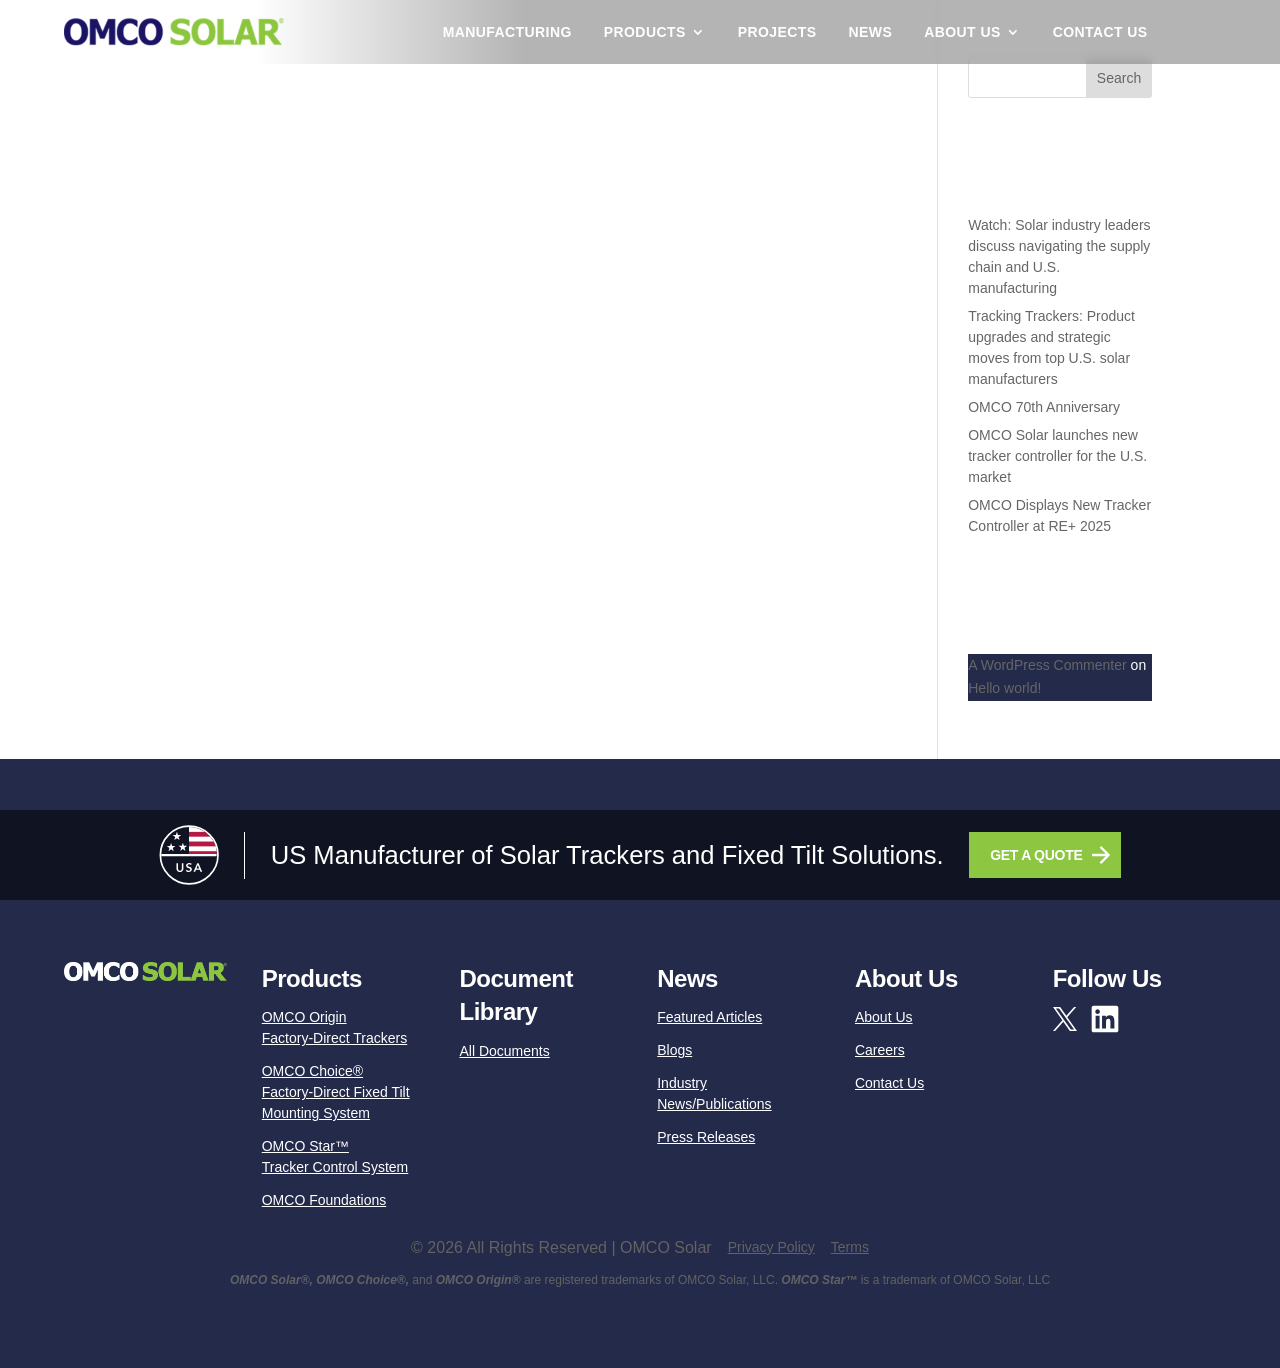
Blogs (674, 1050)
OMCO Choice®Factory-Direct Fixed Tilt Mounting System (336, 1092)
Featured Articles (709, 1017)
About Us (962, 32)
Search (1119, 78)
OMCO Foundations (324, 1200)
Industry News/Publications (714, 1093)
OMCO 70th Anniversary (1044, 407)
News (871, 32)
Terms (850, 1247)
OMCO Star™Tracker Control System (335, 1156)
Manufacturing (507, 32)
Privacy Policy (771, 1247)
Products (645, 32)
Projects (777, 32)
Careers (880, 1050)
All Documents (504, 1051)
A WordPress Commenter (1047, 665)
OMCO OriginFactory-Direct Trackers (334, 1027)
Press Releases (706, 1137)
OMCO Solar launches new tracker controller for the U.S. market (1057, 456)
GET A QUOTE (1036, 855)
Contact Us (1100, 32)
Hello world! (1004, 688)
